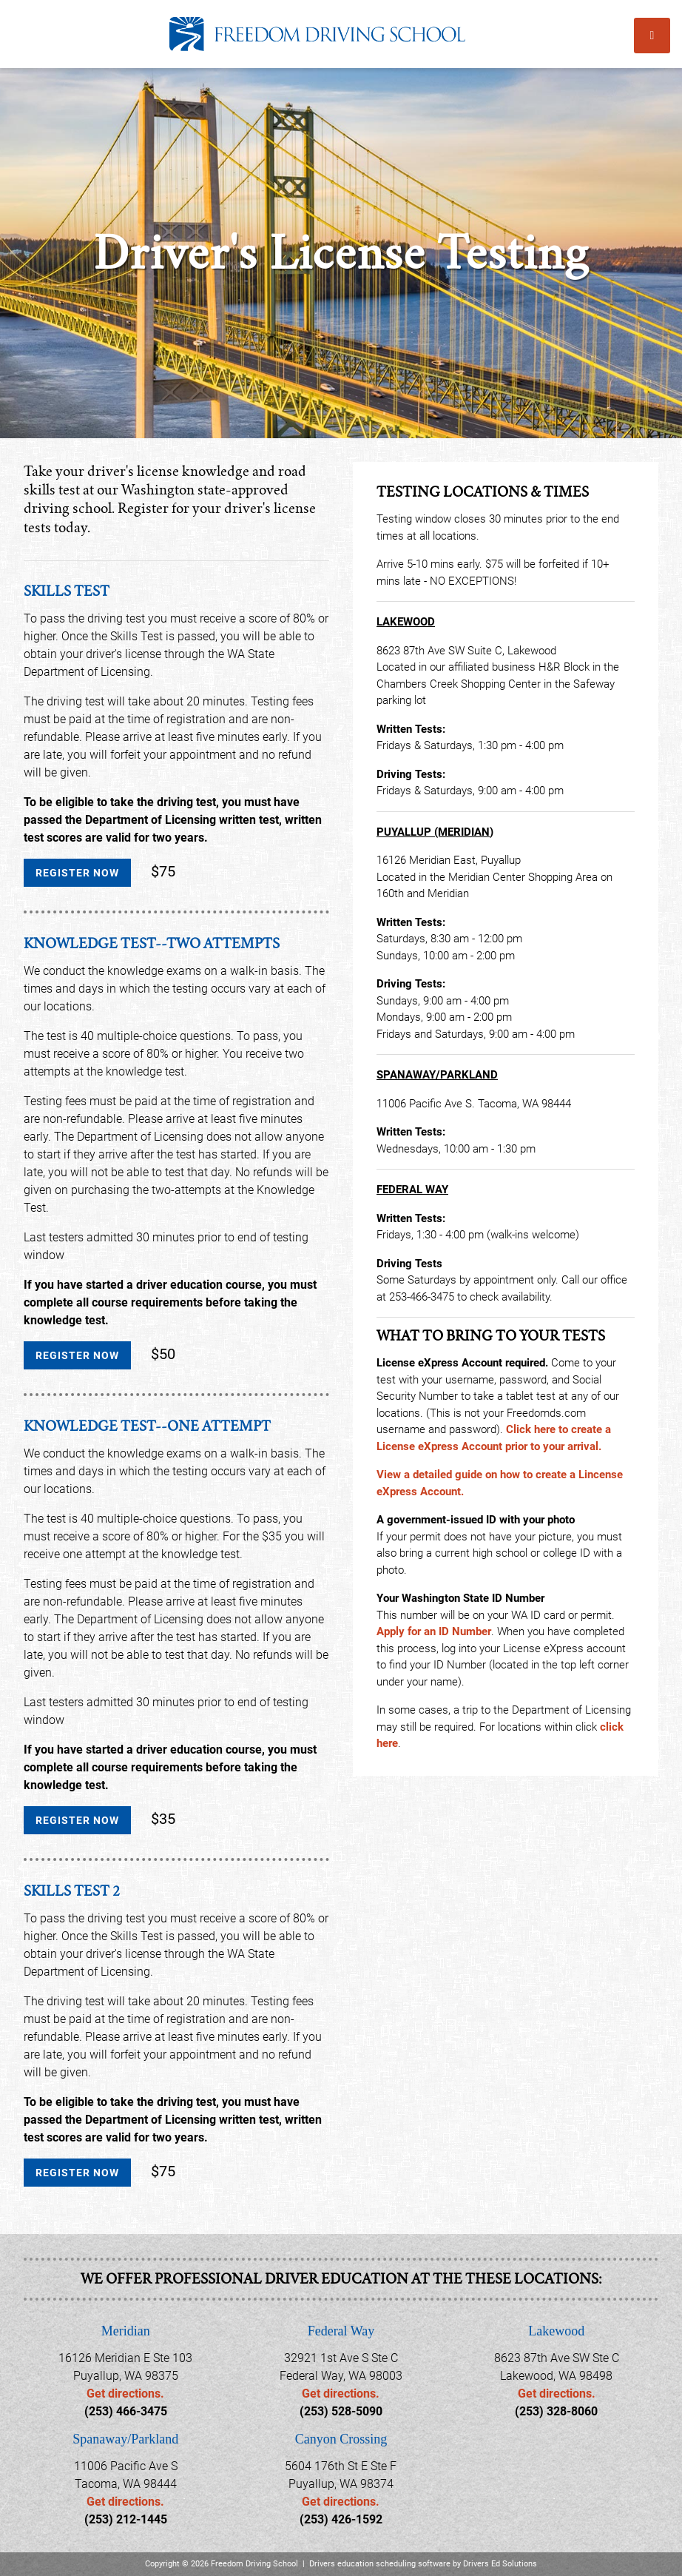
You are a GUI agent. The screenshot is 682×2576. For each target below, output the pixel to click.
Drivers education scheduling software (379, 2564)
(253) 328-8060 (556, 2411)
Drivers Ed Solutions (500, 2564)
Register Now (77, 873)
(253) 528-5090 (341, 2411)
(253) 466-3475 (125, 2411)
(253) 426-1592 (341, 2519)
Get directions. (125, 2394)
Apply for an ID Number (434, 1631)
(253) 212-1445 (125, 2519)
